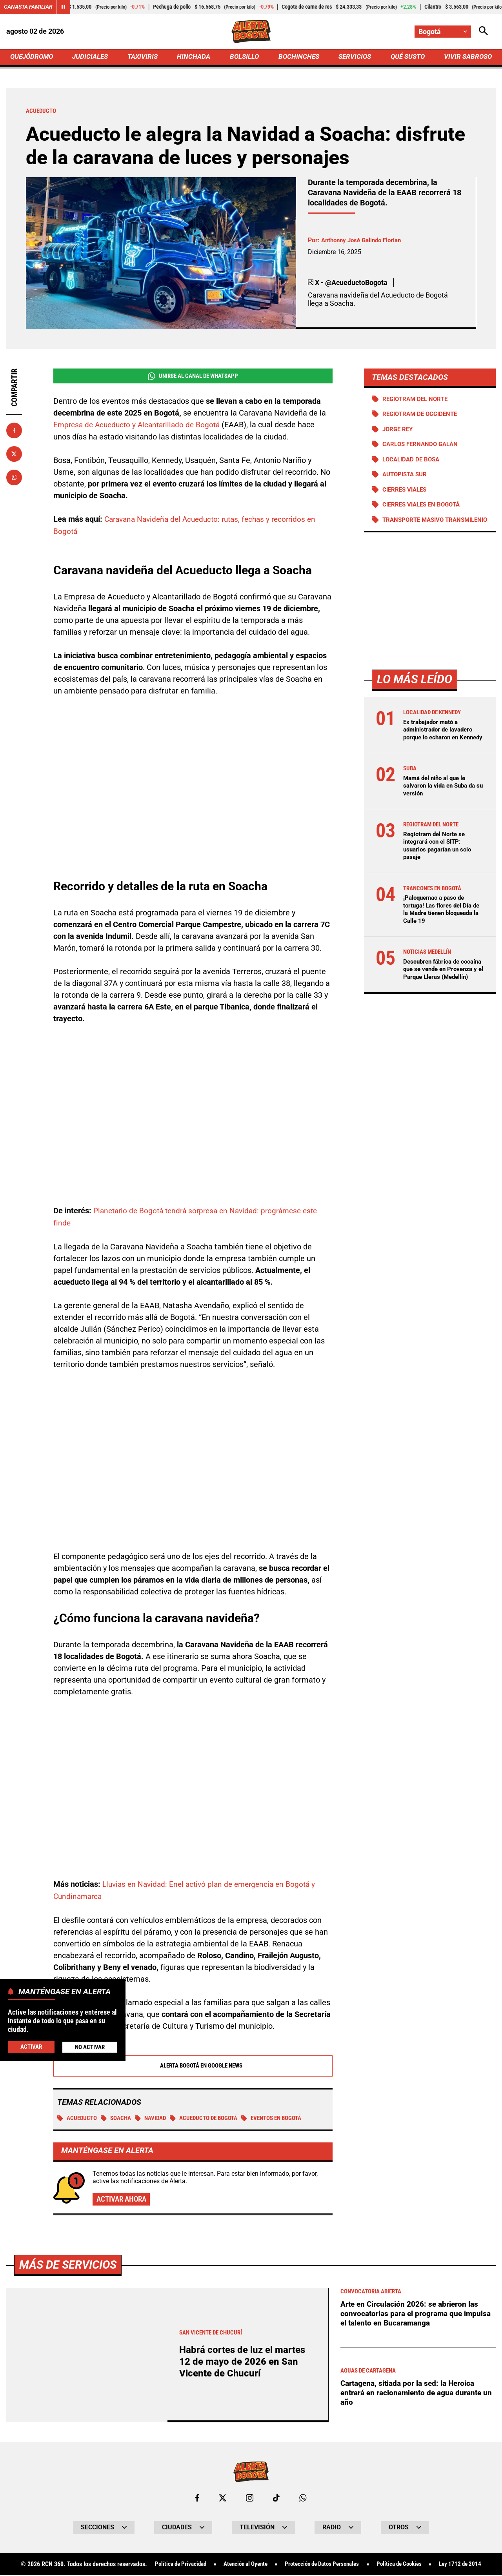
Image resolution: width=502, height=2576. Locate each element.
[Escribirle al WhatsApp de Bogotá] (303, 2498)
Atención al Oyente (240, 2565)
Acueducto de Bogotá (213, 2118)
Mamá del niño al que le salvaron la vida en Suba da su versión (442, 804)
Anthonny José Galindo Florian (364, 241)
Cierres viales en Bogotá (424, 508)
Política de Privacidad (171, 2565)
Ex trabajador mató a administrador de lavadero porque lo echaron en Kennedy (440, 745)
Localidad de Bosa (413, 462)
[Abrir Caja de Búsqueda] (483, 31)
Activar (30, 2046)
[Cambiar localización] (442, 31)
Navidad (156, 2118)
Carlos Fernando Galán (422, 446)
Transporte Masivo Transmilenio (415, 527)
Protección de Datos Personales (322, 2565)
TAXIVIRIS (144, 57)
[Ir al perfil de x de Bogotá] (222, 2498)
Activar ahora (123, 2199)
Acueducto (78, 2118)
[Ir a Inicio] (251, 32)
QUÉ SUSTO (406, 57)
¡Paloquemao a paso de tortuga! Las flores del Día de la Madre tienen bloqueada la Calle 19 (439, 928)
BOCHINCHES (297, 57)
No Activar (89, 2047)
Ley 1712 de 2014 (470, 2565)
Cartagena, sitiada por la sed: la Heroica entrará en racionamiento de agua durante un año (413, 2393)
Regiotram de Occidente (422, 416)
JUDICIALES (92, 57)
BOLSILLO (244, 57)
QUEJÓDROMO (33, 57)
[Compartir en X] (14, 455)
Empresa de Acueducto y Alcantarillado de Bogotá (140, 426)
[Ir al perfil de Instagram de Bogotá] (250, 2498)
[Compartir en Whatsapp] (14, 479)
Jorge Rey (399, 431)
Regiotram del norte (417, 400)
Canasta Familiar (28, 7)
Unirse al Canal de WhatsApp (192, 377)
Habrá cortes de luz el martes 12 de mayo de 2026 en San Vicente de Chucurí (244, 2362)
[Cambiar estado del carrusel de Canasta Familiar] (63, 7)
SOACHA (119, 2118)
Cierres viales (406, 492)
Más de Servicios (70, 2265)
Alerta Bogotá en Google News (193, 2065)
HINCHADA (195, 57)
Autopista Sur (407, 477)
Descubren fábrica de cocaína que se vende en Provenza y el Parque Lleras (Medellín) (442, 991)
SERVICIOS (353, 57)
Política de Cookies (405, 2565)
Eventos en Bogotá (287, 2118)
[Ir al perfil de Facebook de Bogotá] (197, 2498)
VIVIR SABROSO (467, 57)
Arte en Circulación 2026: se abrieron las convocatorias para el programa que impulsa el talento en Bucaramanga (417, 2314)
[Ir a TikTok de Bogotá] (276, 2498)
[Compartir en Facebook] (14, 431)
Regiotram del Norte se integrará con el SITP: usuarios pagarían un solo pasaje (439, 864)
